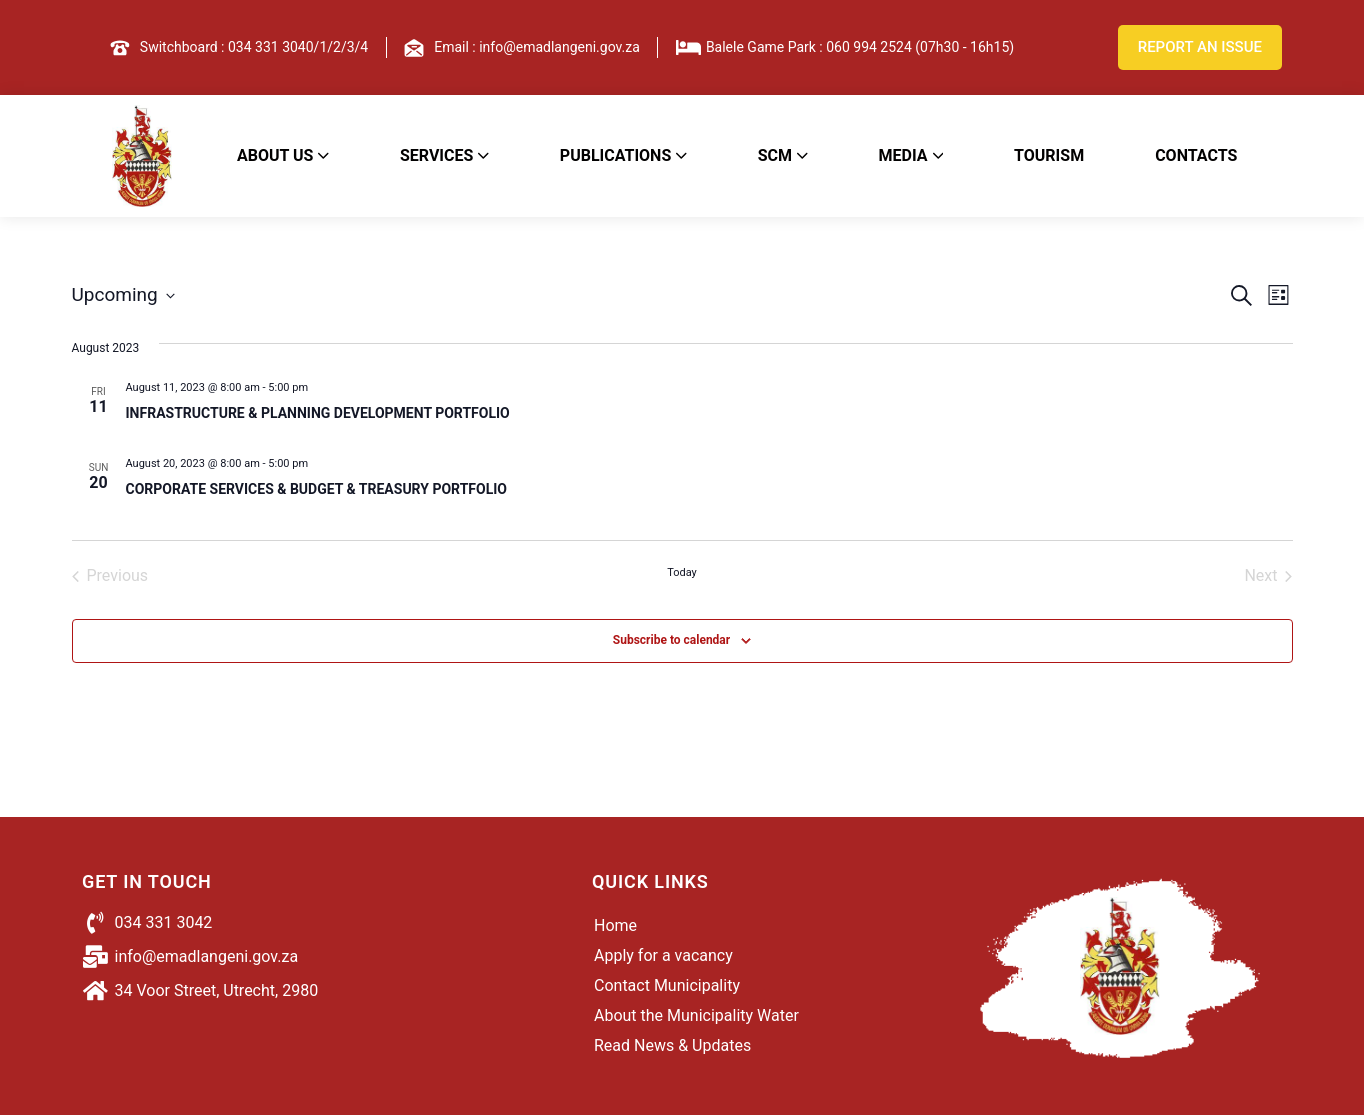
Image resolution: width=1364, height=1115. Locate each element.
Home (615, 925)
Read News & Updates (672, 1045)
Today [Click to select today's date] (682, 572)
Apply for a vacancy (663, 955)
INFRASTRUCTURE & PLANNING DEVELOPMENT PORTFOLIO (318, 413)
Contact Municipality (667, 985)
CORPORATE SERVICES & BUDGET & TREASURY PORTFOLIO (316, 489)
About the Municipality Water (696, 1015)
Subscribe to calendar (671, 640)
